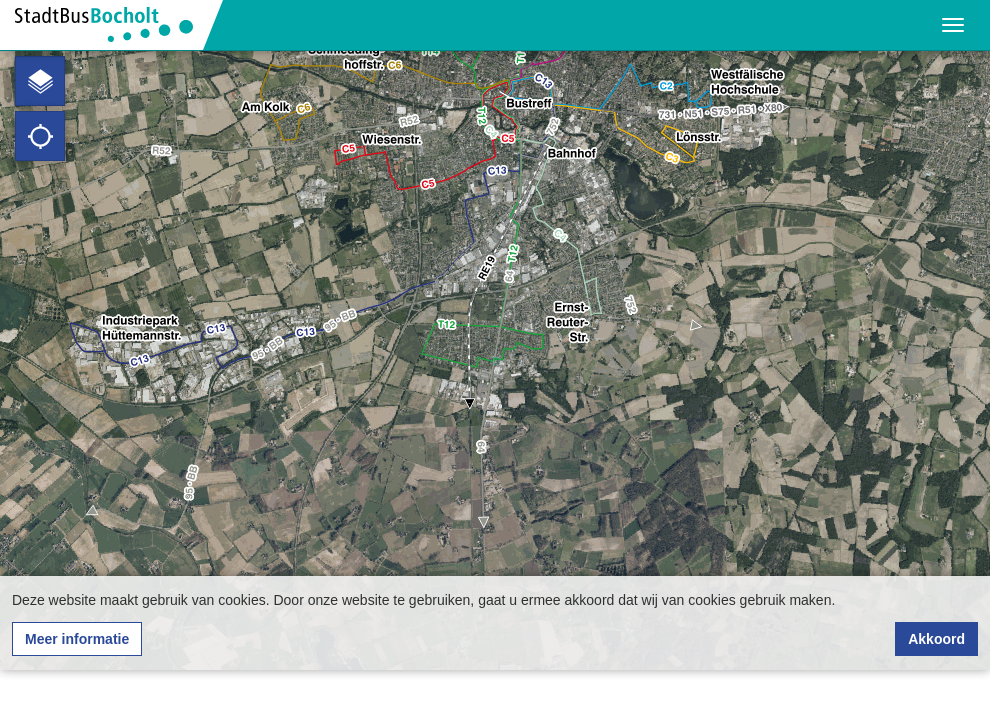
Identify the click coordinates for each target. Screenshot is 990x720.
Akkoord (936, 639)
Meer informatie (77, 639)
